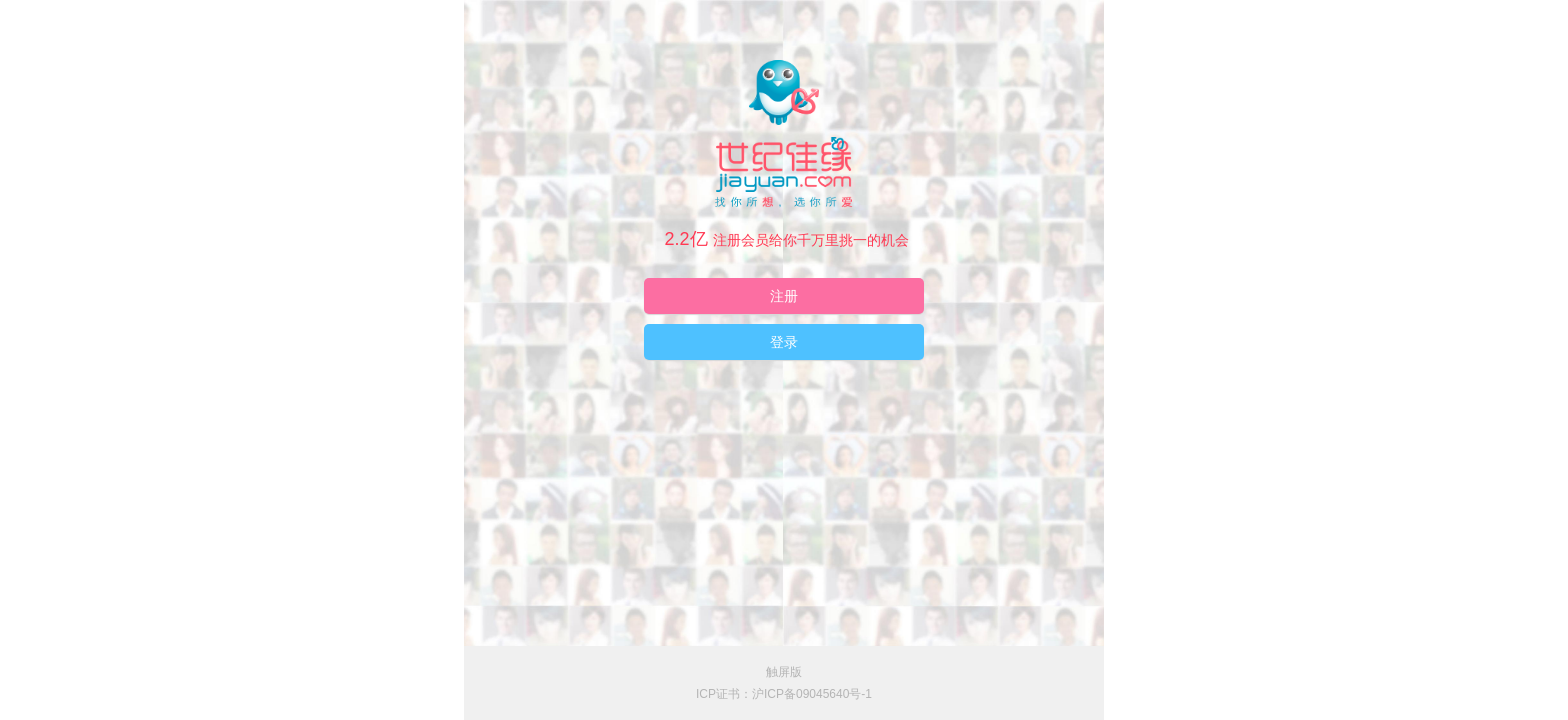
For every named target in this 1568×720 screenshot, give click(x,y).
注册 (784, 296)
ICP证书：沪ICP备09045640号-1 (784, 694)
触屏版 (784, 672)
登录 (784, 342)
